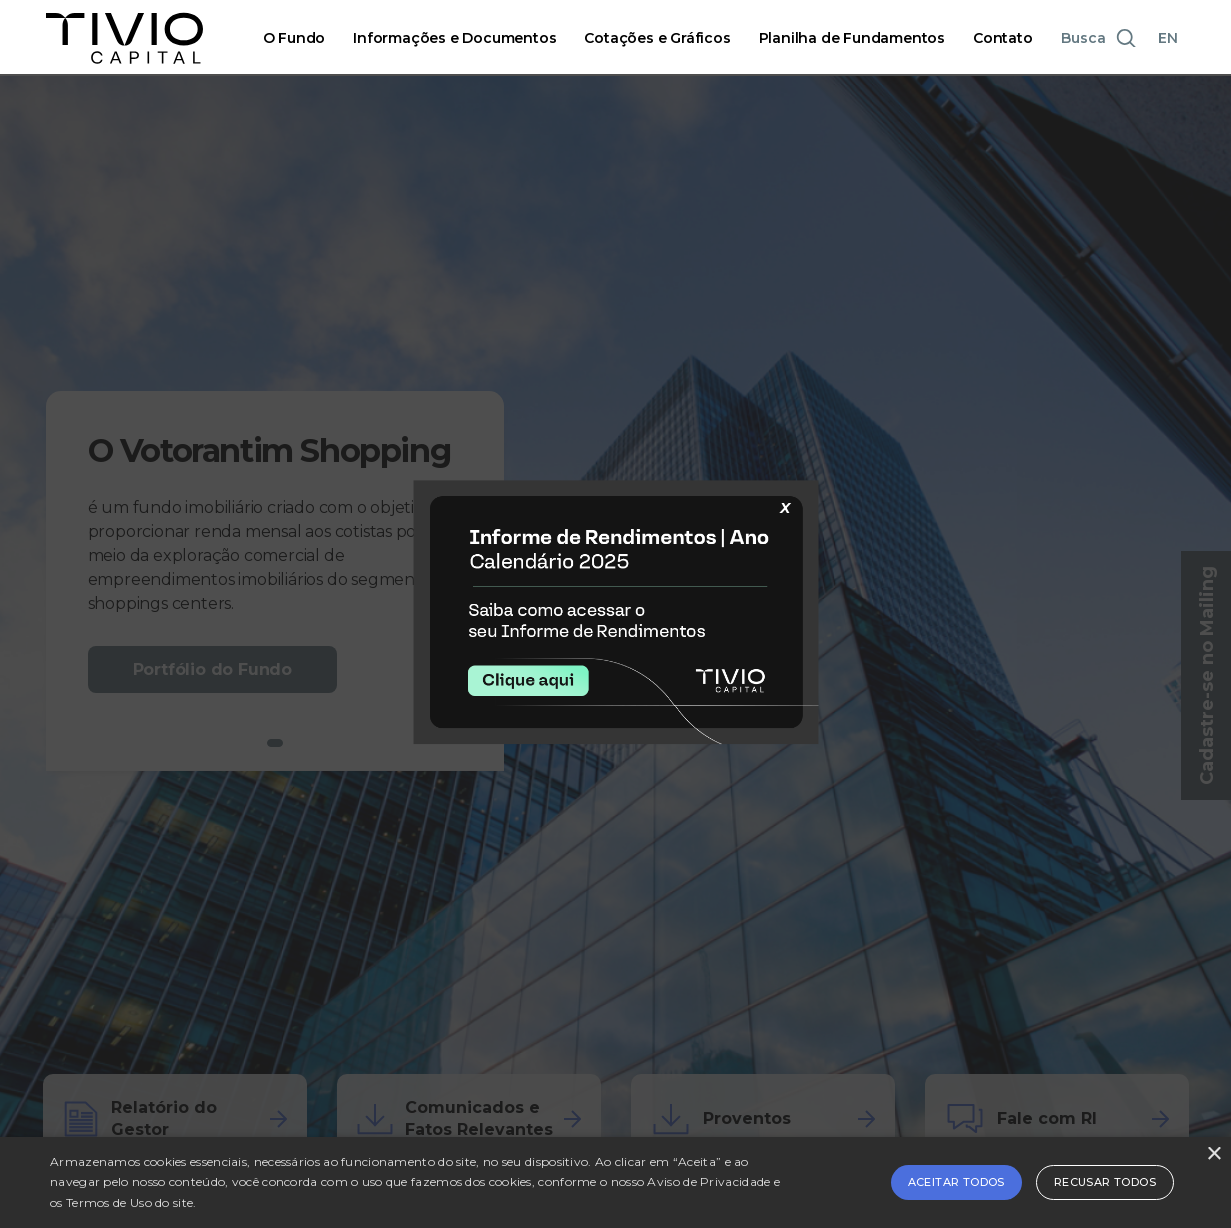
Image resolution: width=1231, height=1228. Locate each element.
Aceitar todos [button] (956, 1182)
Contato (1003, 38)
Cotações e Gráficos (657, 38)
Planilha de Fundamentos (852, 38)
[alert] (615, 1182)
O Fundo (294, 38)
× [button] (1213, 1154)
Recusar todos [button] (1105, 1182)
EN (1168, 38)
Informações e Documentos (454, 38)
